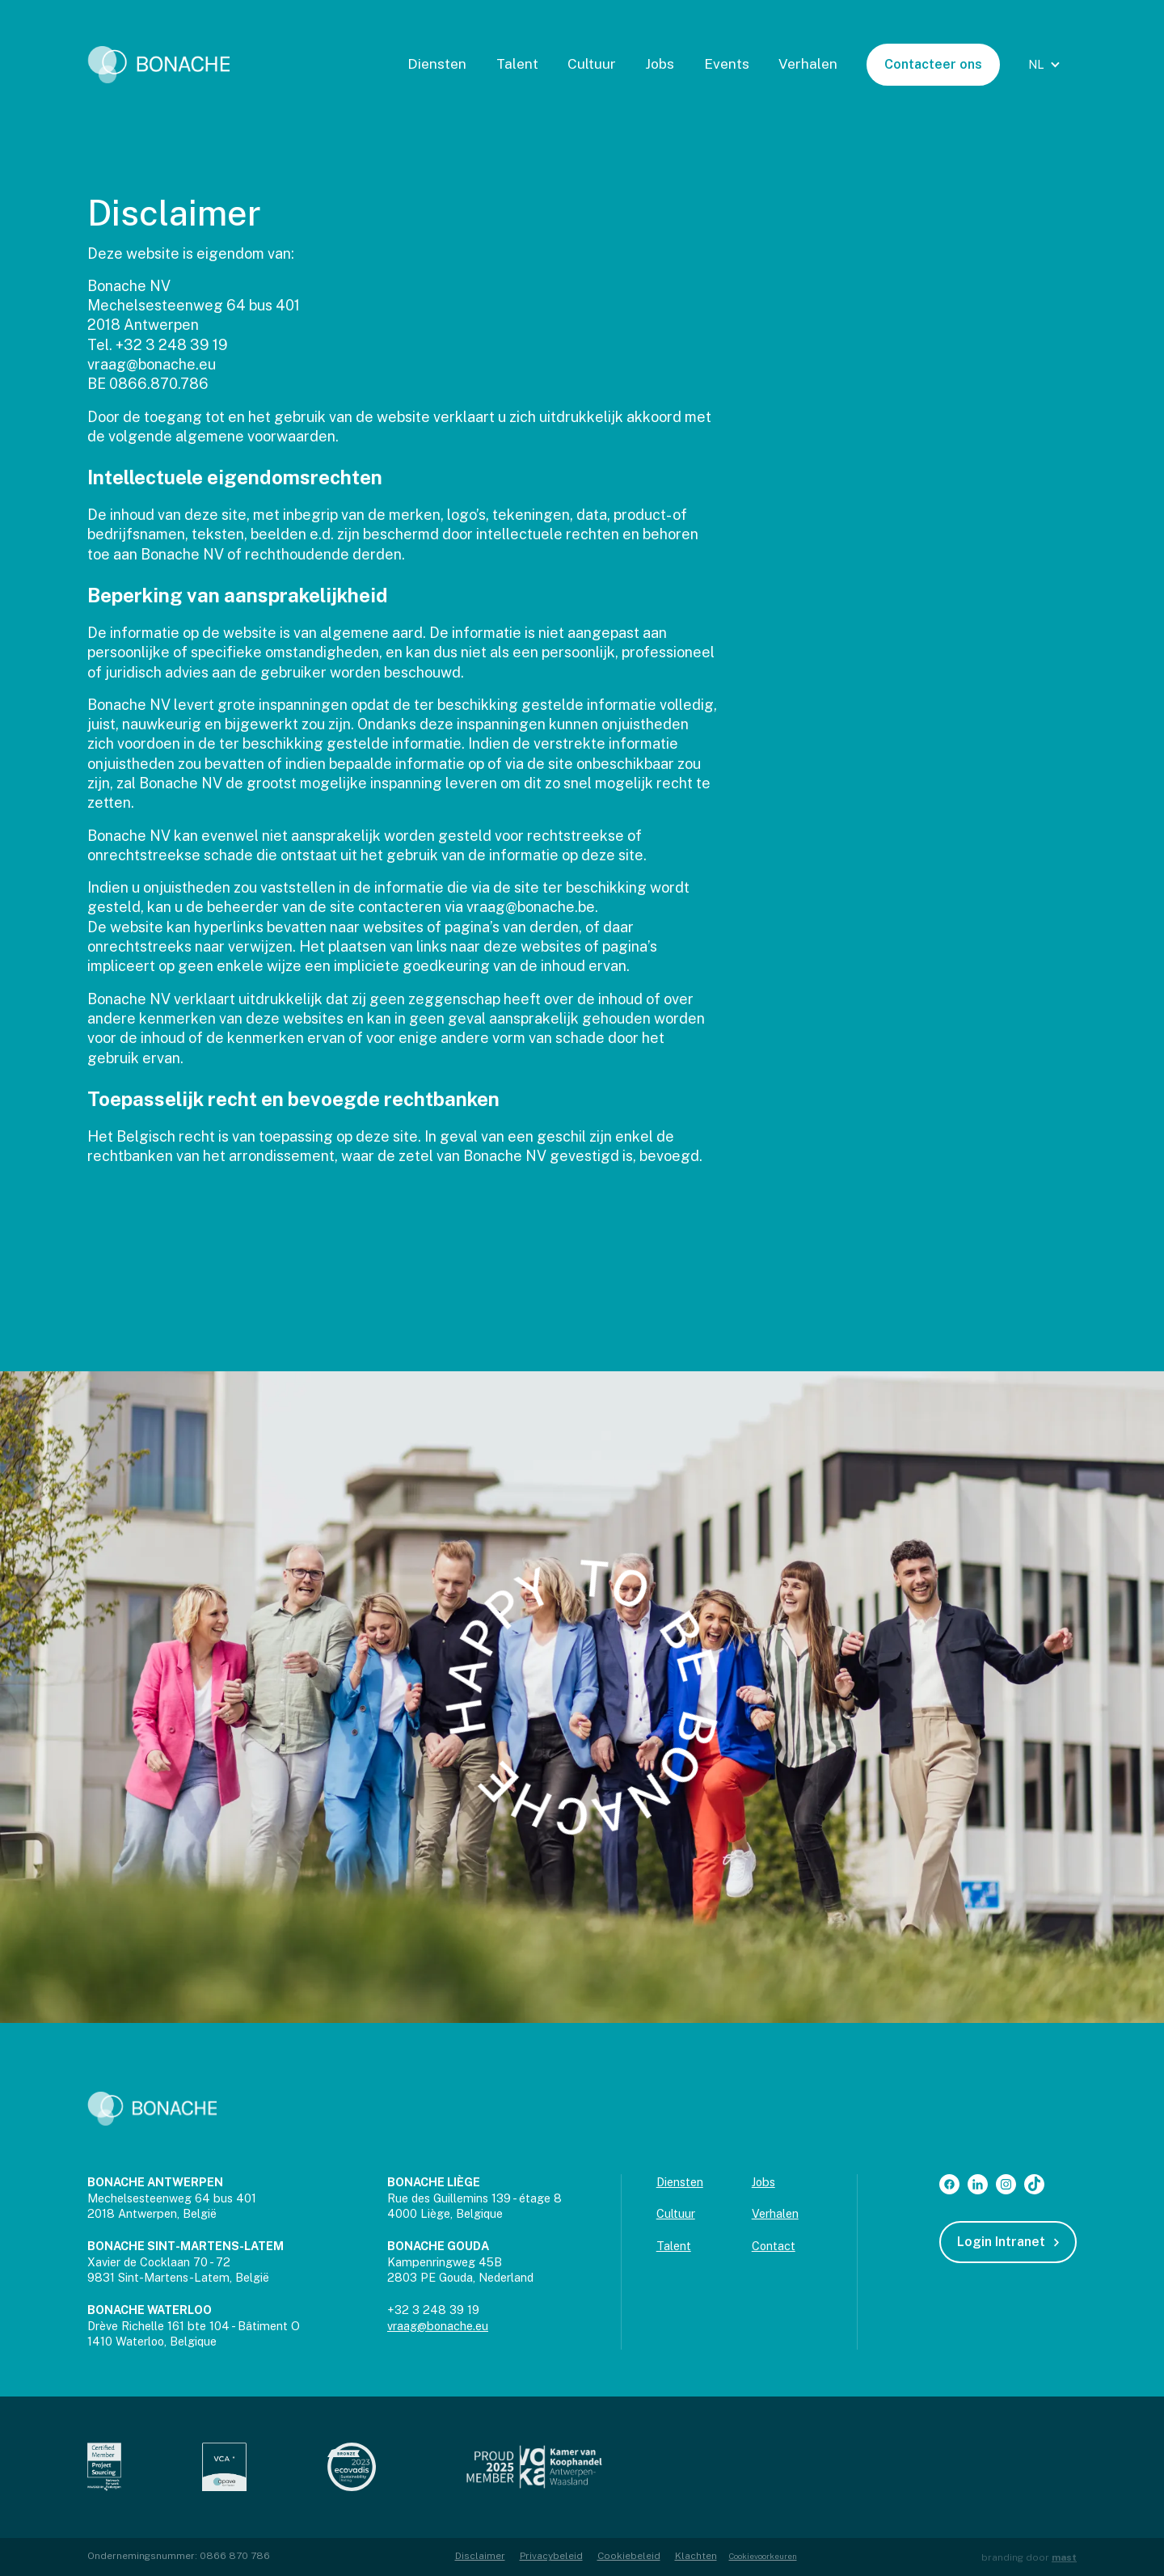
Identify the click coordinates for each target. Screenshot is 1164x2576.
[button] (1046, 64)
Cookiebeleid (628, 2555)
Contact (773, 2246)
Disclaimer (480, 2555)
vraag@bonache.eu (437, 2326)
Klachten (696, 2555)
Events (726, 64)
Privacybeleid (551, 2555)
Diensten (436, 64)
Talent (517, 64)
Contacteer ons (933, 64)
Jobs (659, 64)
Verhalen (807, 64)
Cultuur (591, 64)
